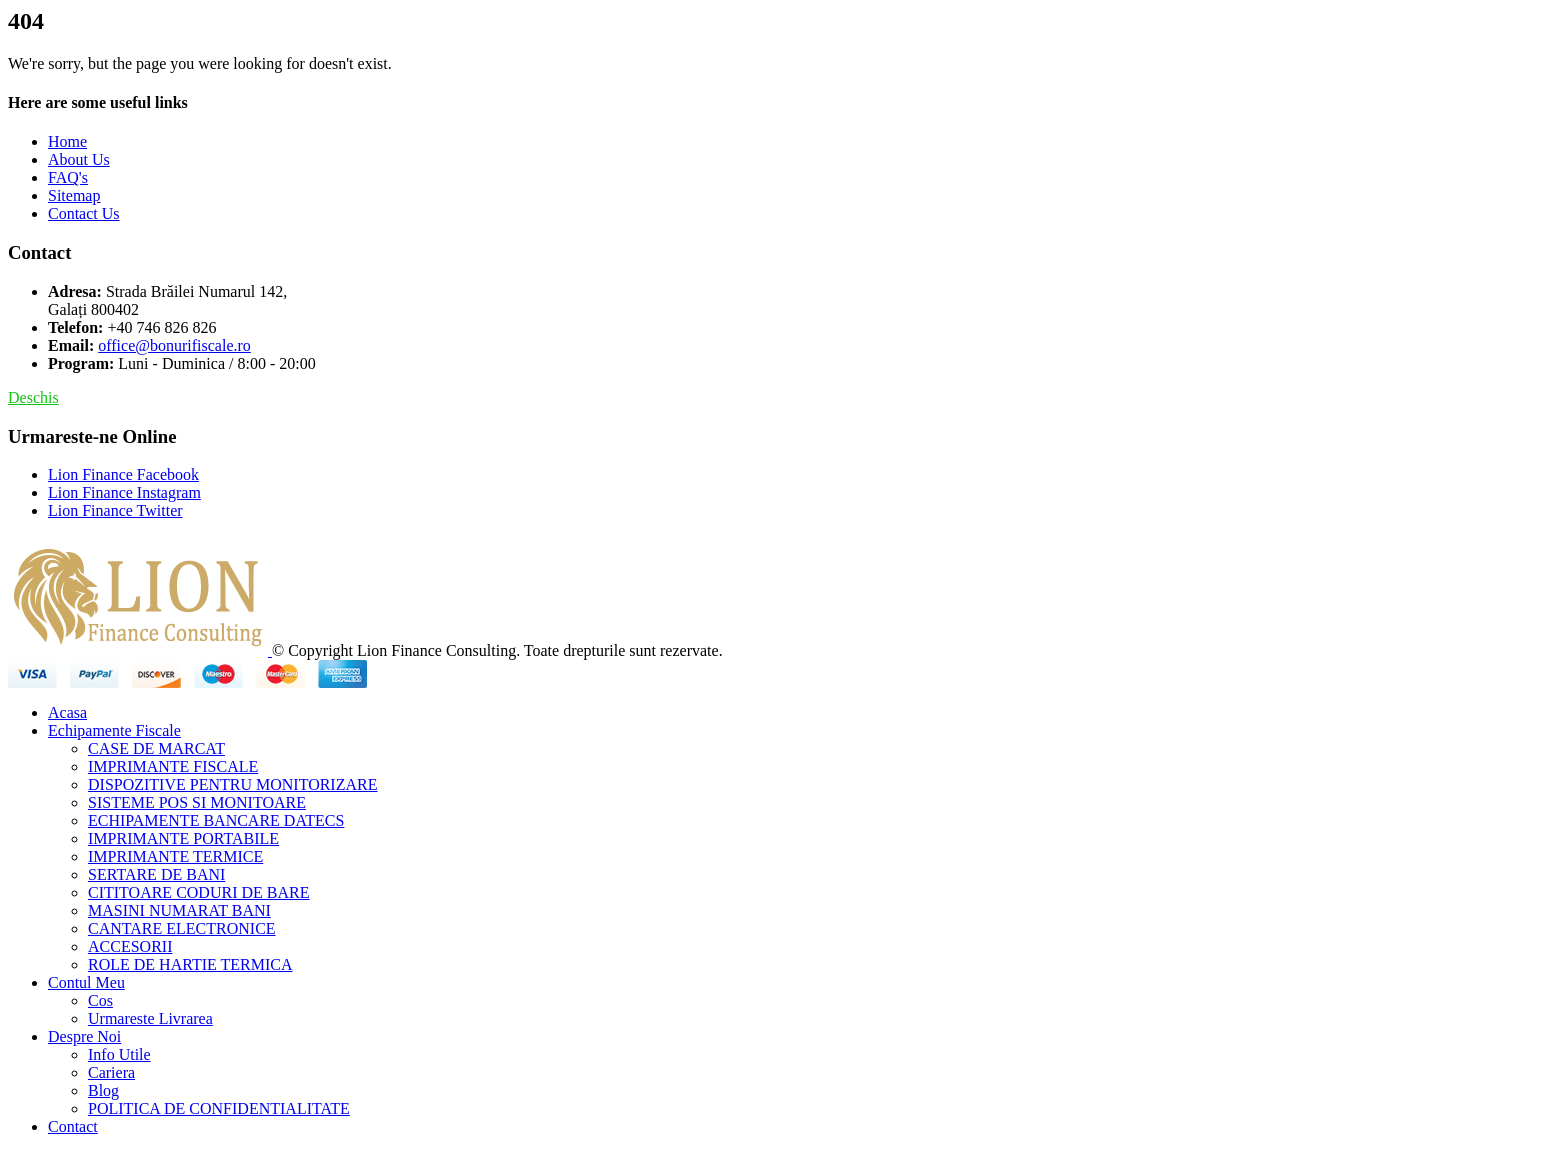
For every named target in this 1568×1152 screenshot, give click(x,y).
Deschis (33, 397)
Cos (100, 1000)
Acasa (67, 712)
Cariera (111, 1072)
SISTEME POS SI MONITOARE (197, 802)
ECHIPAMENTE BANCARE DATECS (216, 820)
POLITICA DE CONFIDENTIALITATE (219, 1108)
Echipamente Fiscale (114, 730)
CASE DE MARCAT (156, 748)
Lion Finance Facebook (123, 474)
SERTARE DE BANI (156, 874)
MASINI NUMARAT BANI (179, 910)
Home (67, 141)
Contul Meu (86, 982)
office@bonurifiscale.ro (174, 345)
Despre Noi (84, 1036)
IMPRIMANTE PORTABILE (183, 838)
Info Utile (119, 1054)
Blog (103, 1090)
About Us (79, 159)
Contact (73, 1126)
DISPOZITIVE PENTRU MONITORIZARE (232, 784)
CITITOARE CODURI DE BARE (198, 892)
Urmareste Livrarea (150, 1018)
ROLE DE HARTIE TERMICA (190, 964)
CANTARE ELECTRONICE (182, 928)
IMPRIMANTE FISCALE (173, 766)
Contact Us (84, 213)
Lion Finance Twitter (115, 510)
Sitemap (74, 195)
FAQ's (68, 177)
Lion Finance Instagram (124, 492)
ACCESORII (130, 946)
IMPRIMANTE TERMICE (175, 856)
